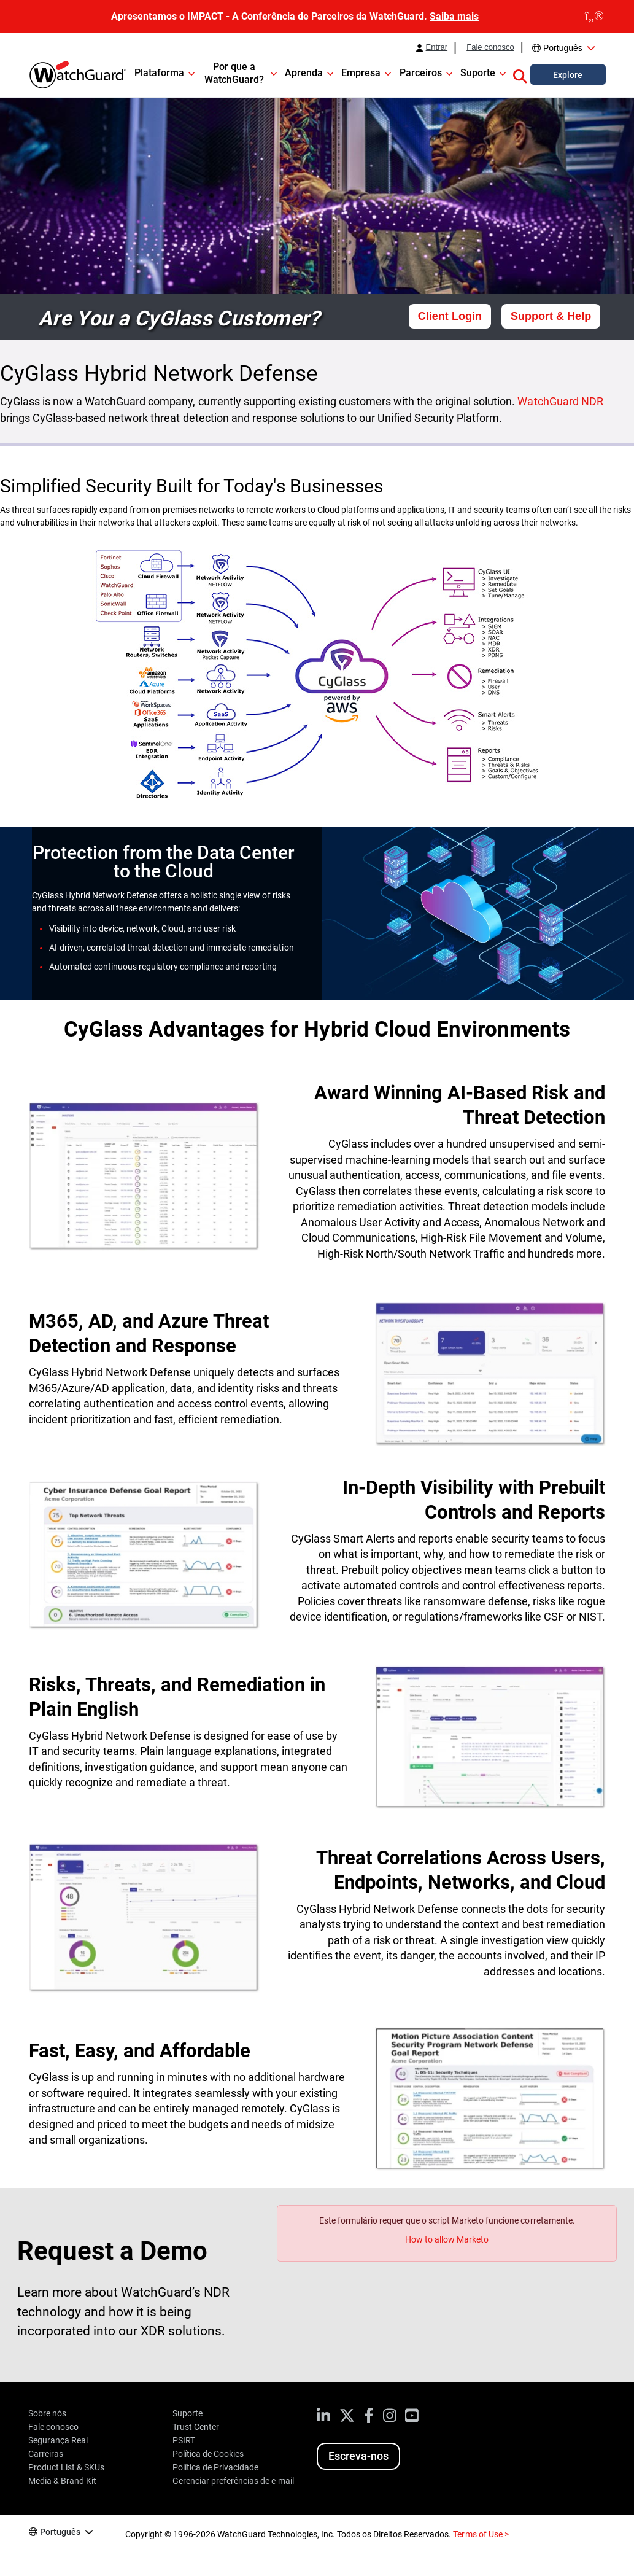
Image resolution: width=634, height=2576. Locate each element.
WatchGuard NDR (560, 401)
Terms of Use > (480, 2534)
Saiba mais (454, 16)
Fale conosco (490, 47)
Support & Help (551, 316)
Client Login (450, 316)
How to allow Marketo (447, 2239)
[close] (594, 16)
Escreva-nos (358, 2456)
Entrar (437, 47)
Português (562, 48)
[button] (520, 74)
